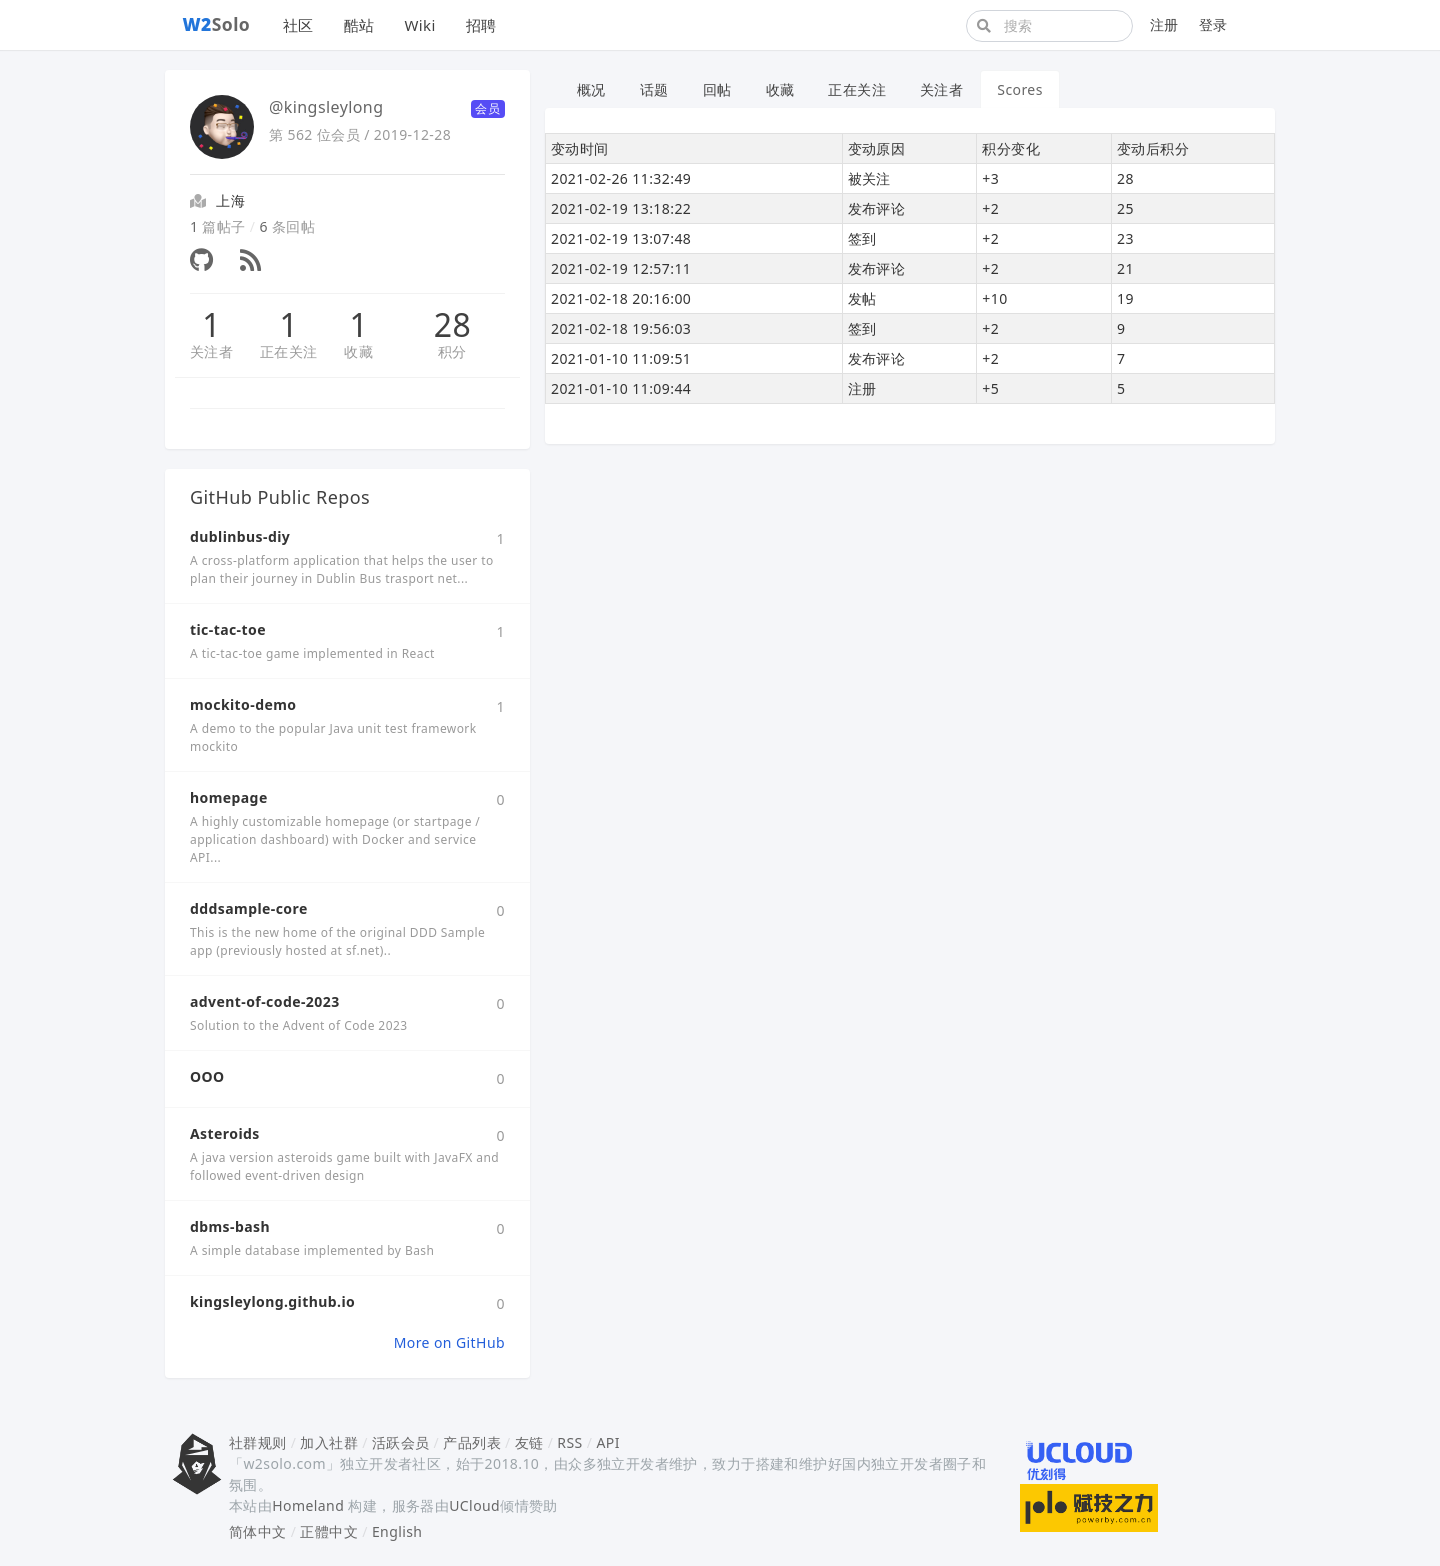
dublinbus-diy (240, 536)
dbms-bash (230, 1226)
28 (452, 325)
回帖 (717, 89)
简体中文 (258, 1531)
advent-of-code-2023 (265, 1001)
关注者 (211, 351)
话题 (654, 89)
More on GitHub (449, 1342)
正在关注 (289, 351)
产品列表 (472, 1442)
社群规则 (258, 1442)
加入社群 (329, 1442)
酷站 (359, 25)
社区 (298, 25)
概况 (591, 89)
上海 (230, 200)
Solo (217, 24)
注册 (1164, 24)
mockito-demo (243, 704)
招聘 (481, 25)
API (607, 1442)
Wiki (419, 25)
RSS (569, 1442)
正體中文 (329, 1531)
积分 (452, 351)
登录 (1213, 24)
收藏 (358, 351)
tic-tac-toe (228, 629)
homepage (229, 797)
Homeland (308, 1505)
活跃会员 (401, 1442)
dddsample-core (249, 908)
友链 (529, 1442)
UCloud (474, 1505)
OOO (207, 1076)
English (397, 1531)
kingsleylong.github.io (272, 1301)
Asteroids (225, 1133)
